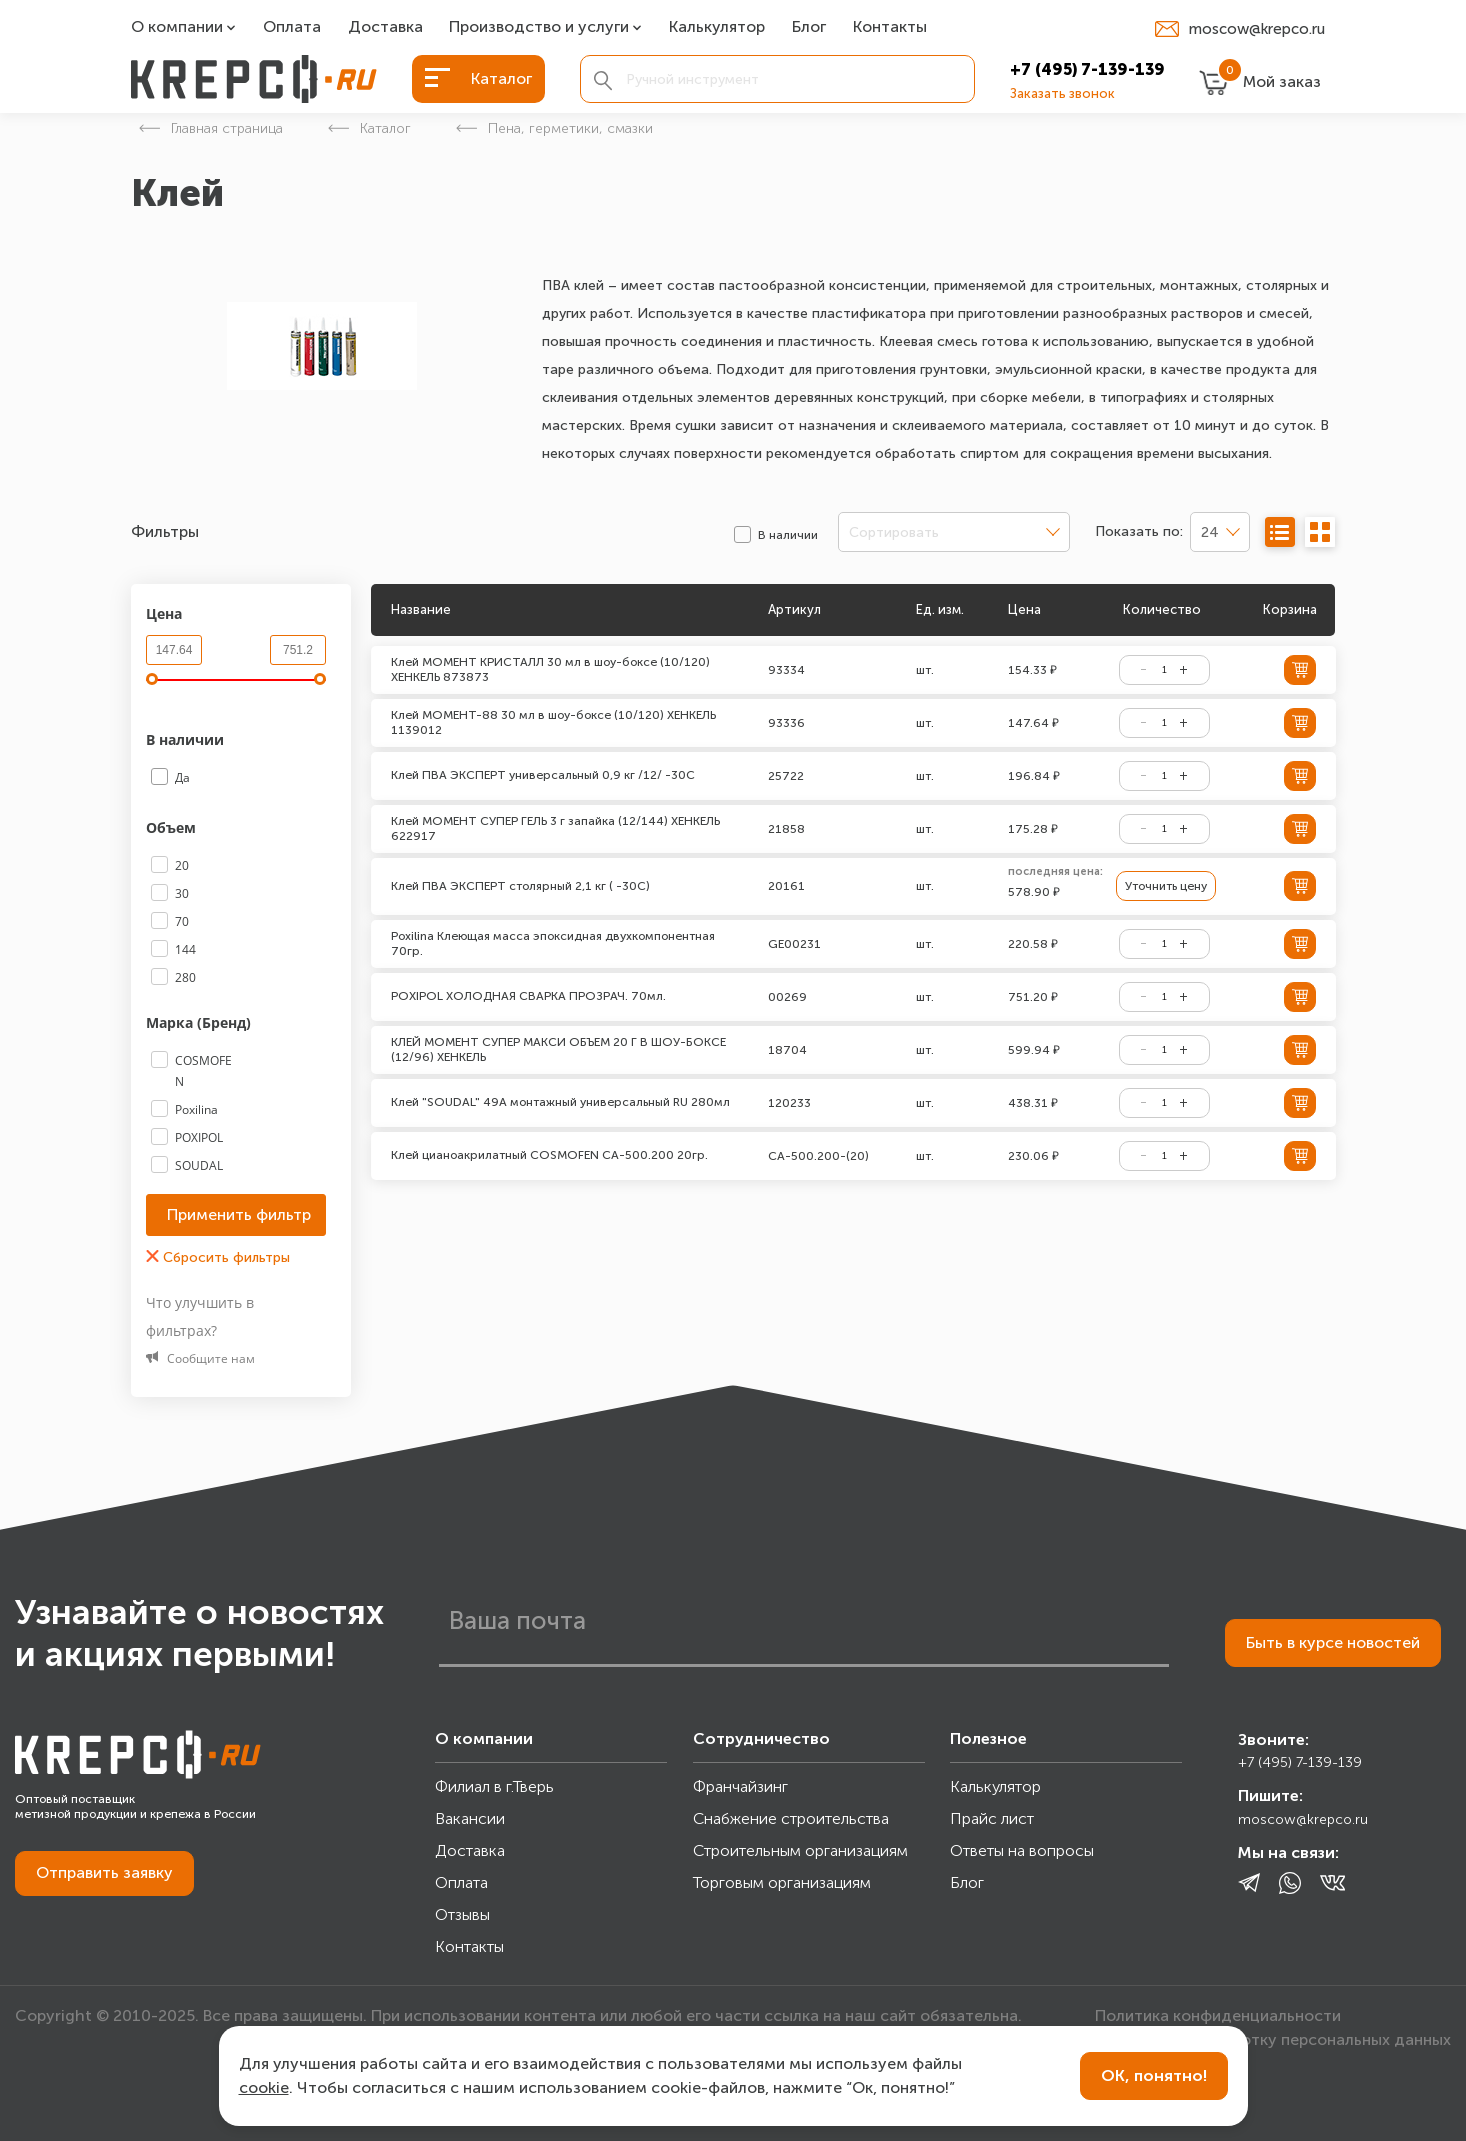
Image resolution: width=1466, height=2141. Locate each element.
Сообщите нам (200, 1358)
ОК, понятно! (1154, 2075)
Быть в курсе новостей (1333, 1642)
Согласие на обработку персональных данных (1273, 2039)
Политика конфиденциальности (1218, 2015)
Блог (809, 27)
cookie (264, 2087)
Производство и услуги (539, 27)
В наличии (187, 739)
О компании (177, 27)
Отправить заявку (104, 1872)
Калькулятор (717, 27)
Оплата (292, 27)
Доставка (385, 27)
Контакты (890, 27)
